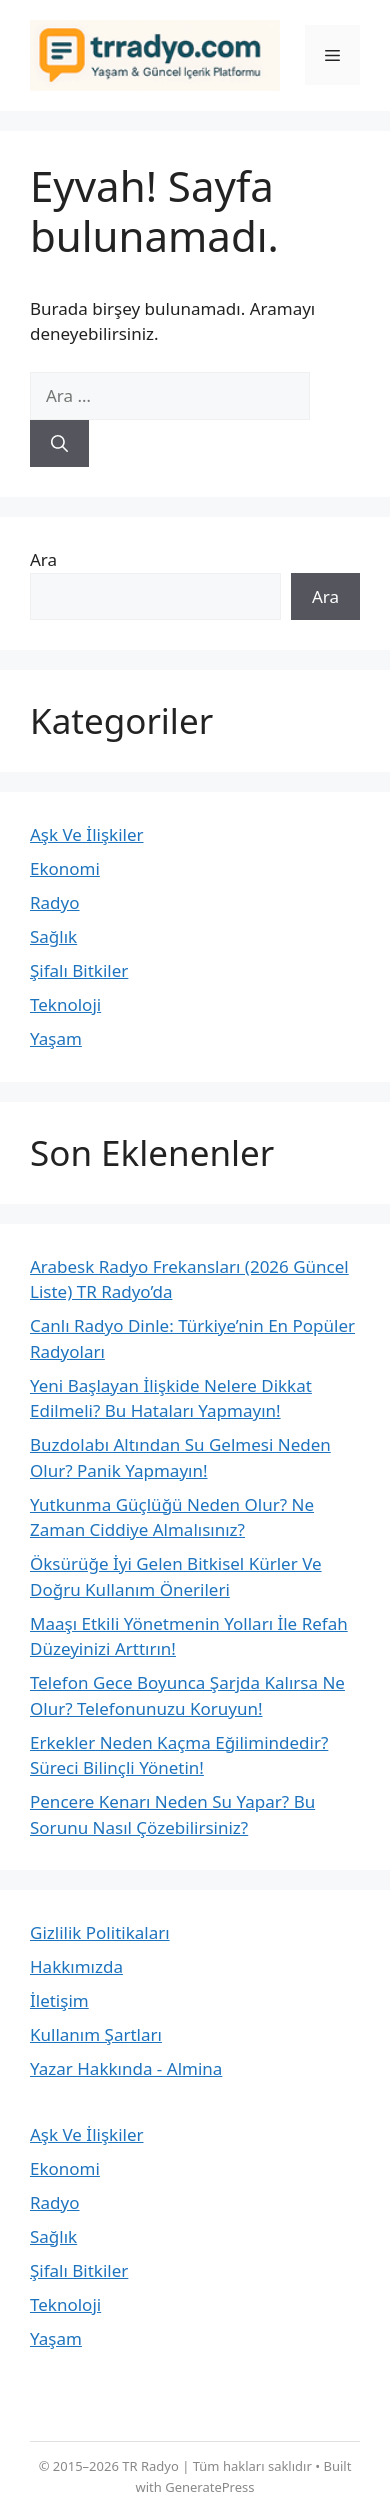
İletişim (59, 2000)
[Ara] (59, 444)
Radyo (55, 902)
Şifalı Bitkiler (79, 970)
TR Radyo (150, 2466)
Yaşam (56, 1038)
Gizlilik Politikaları (100, 1932)
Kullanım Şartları (96, 2034)
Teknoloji (65, 1004)
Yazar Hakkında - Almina (126, 2068)
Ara (43, 559)
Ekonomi (65, 868)
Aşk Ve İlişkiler (87, 834)
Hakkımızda (76, 1966)
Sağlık (53, 936)
